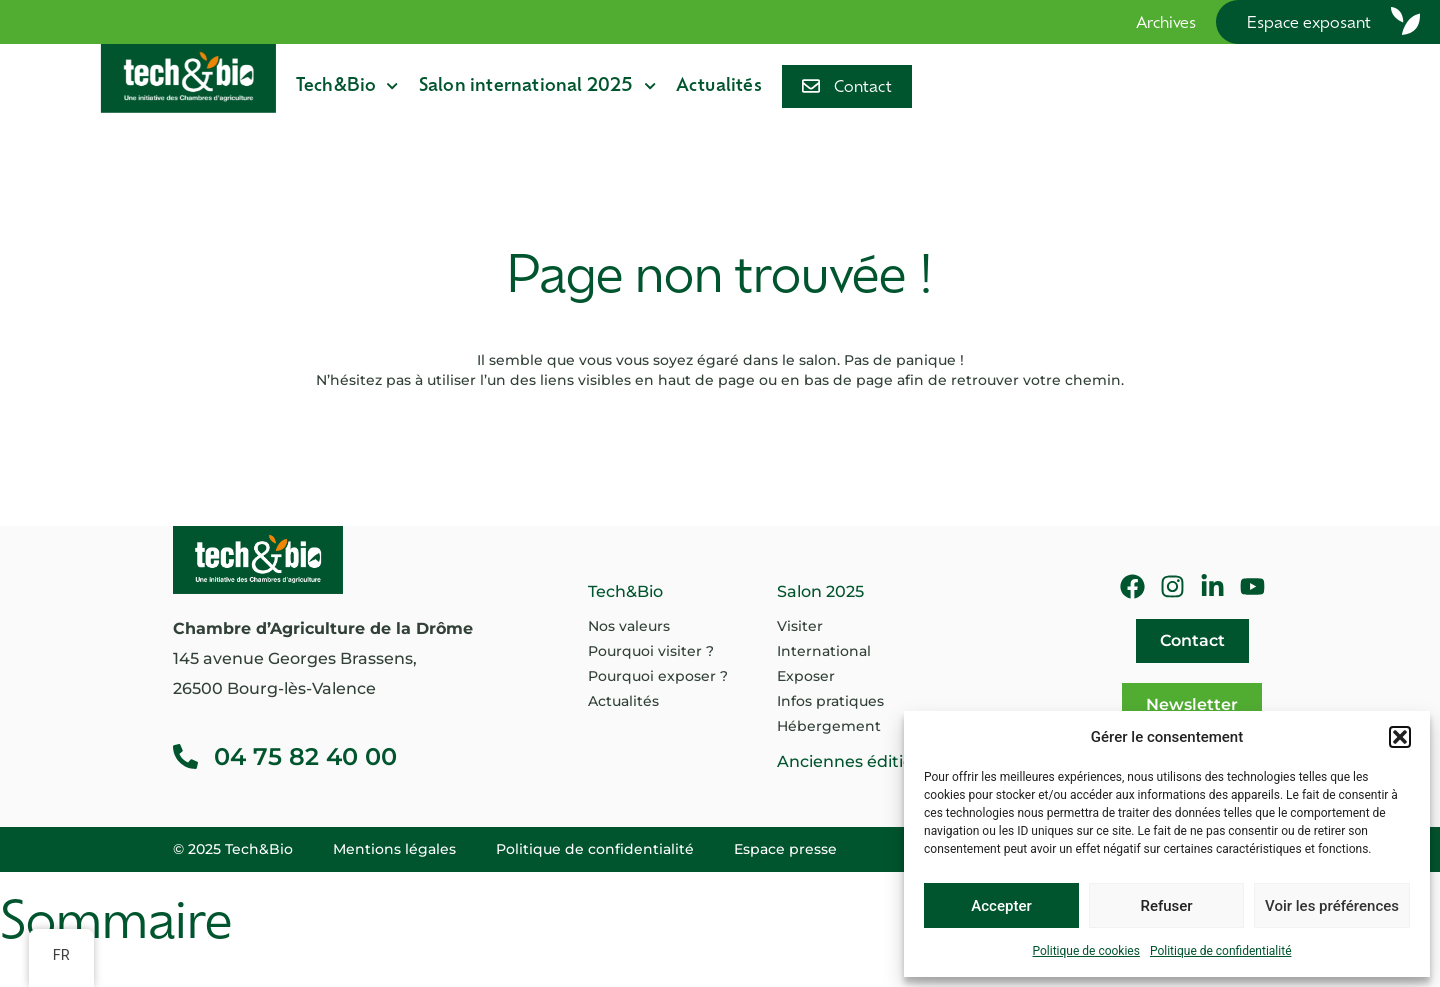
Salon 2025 (820, 591)
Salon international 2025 (537, 86)
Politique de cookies (1086, 951)
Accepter (1001, 906)
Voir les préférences (1332, 906)
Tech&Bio (347, 86)
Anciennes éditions (854, 761)
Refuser (1166, 906)
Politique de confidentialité (1221, 951)
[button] (1400, 737)
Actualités (719, 86)
